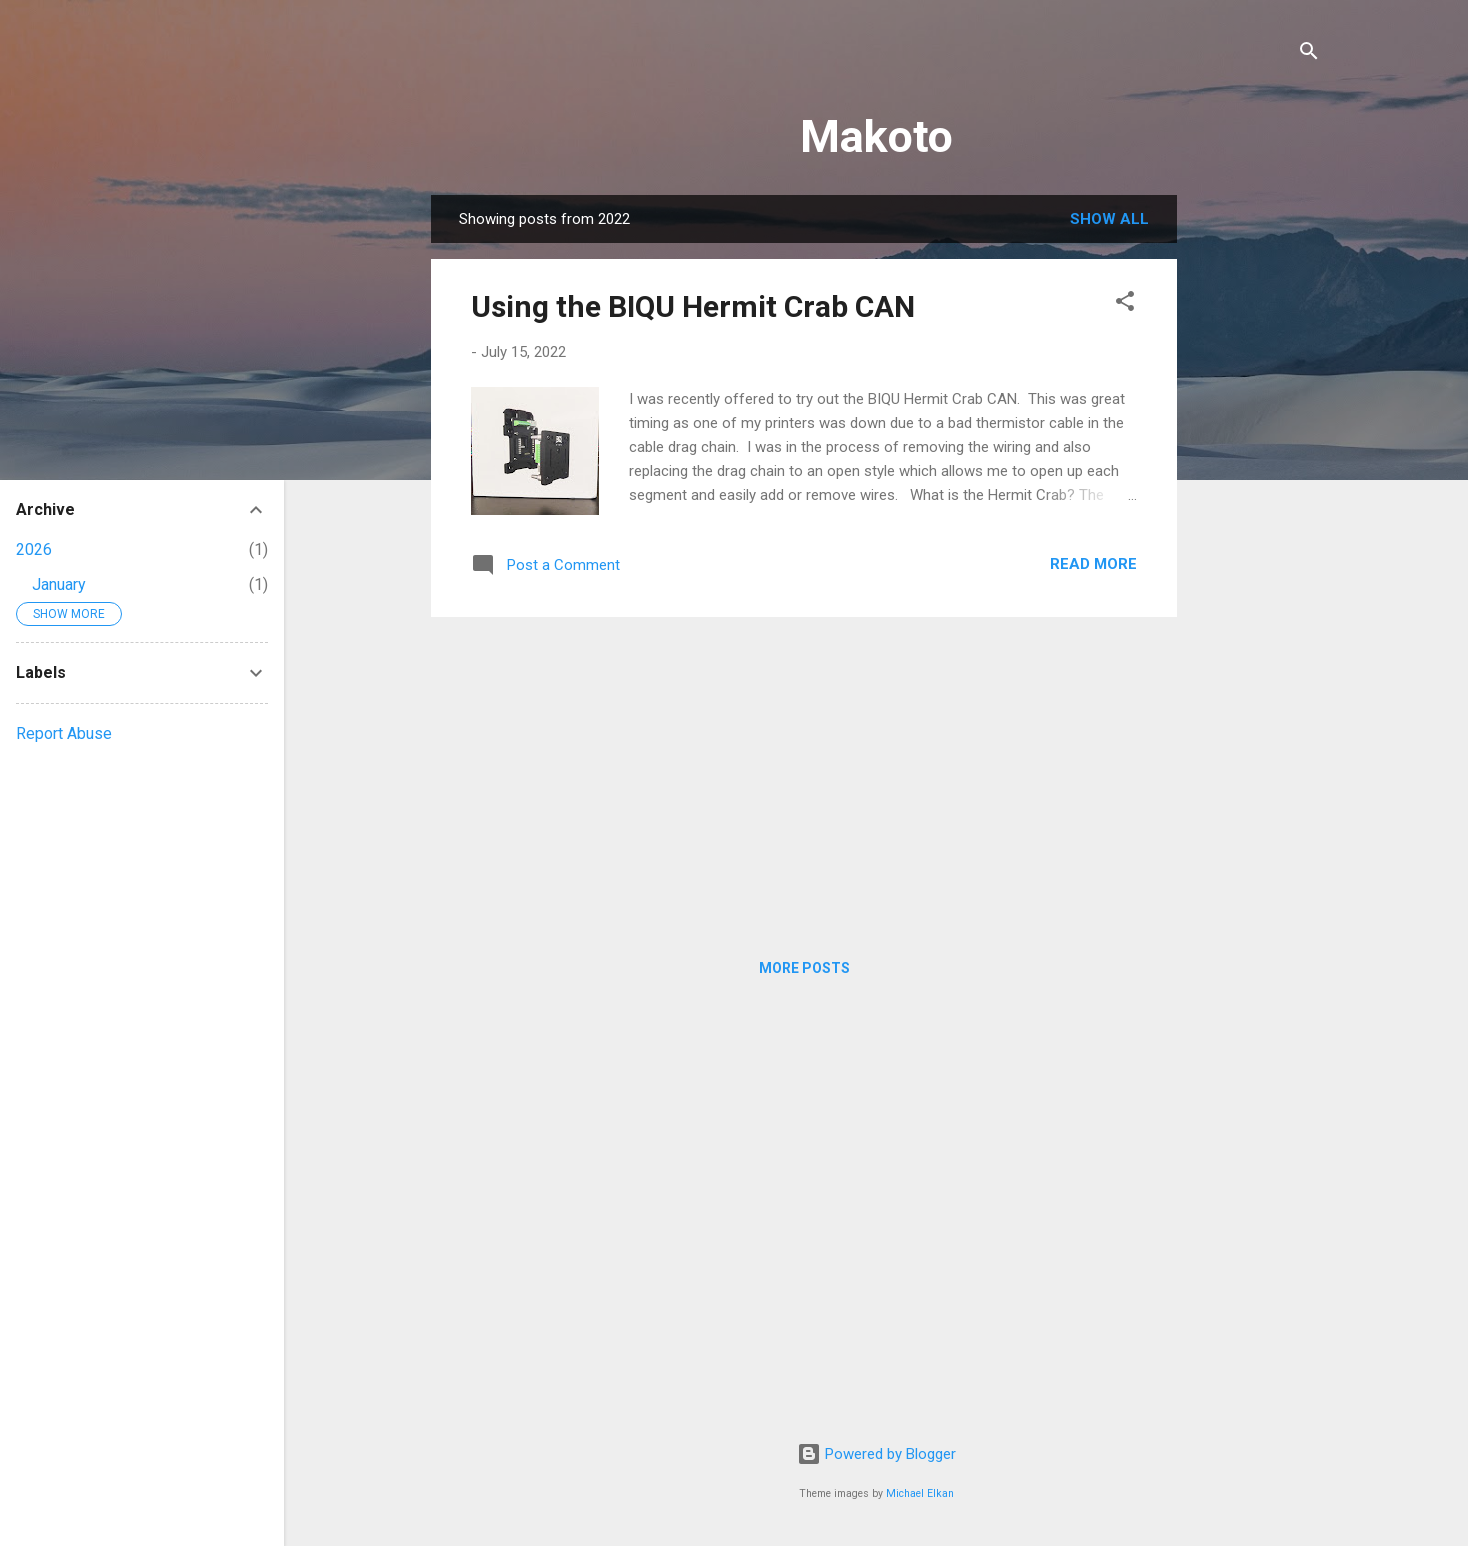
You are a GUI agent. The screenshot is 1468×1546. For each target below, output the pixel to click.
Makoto (876, 136)
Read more (1093, 564)
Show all (1109, 219)
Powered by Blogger (876, 1454)
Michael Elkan (920, 1493)
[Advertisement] (1257, 495)
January (59, 584)
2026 (34, 549)
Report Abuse (64, 733)
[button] (1125, 304)
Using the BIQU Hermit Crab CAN (693, 306)
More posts (804, 968)
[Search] (1309, 54)
